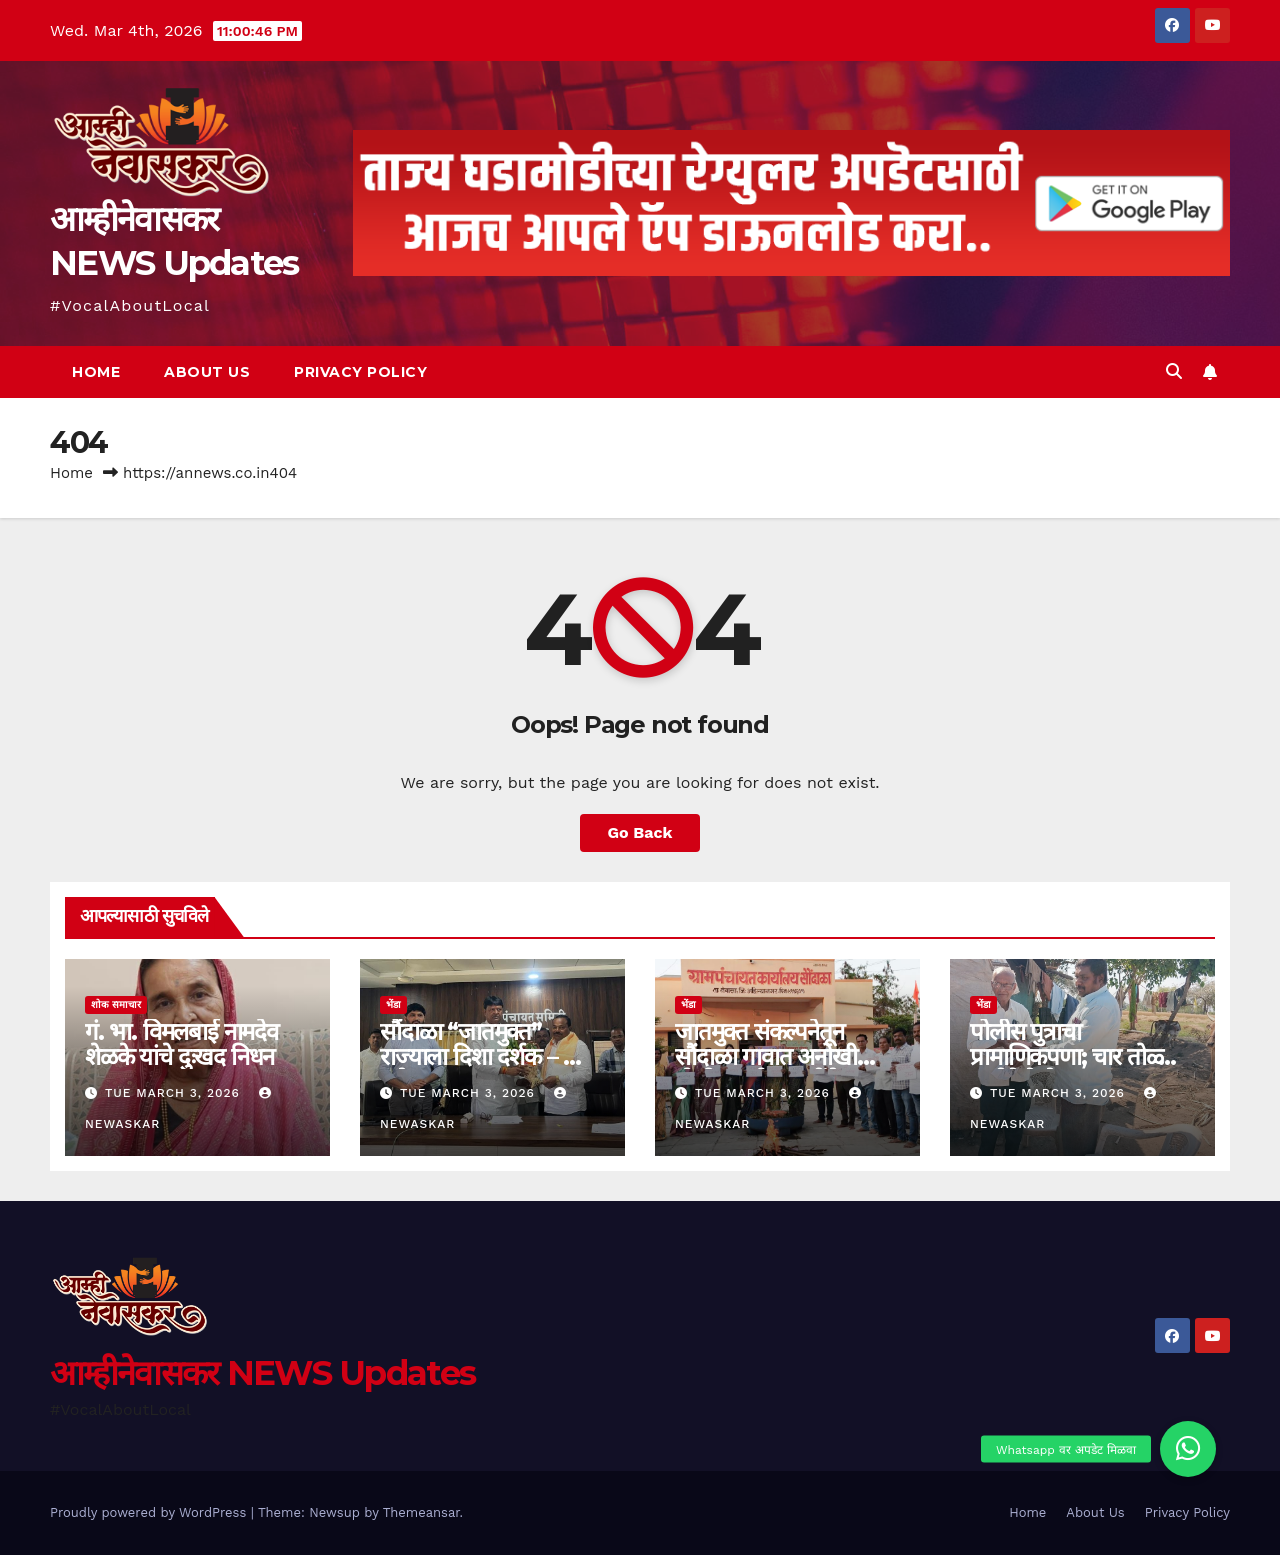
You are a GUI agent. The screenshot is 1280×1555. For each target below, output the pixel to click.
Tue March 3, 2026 (175, 1093)
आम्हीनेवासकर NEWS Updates (262, 1373)
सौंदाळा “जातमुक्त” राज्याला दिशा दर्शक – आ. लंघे (486, 1056)
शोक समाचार (116, 1004)
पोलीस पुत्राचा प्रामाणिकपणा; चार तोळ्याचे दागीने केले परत (1080, 1056)
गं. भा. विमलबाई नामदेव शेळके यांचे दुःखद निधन (181, 1044)
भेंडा (393, 1004)
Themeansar (421, 1512)
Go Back (640, 832)
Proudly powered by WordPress (150, 1512)
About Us (207, 372)
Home (96, 372)
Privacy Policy (360, 372)
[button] (1174, 371)
